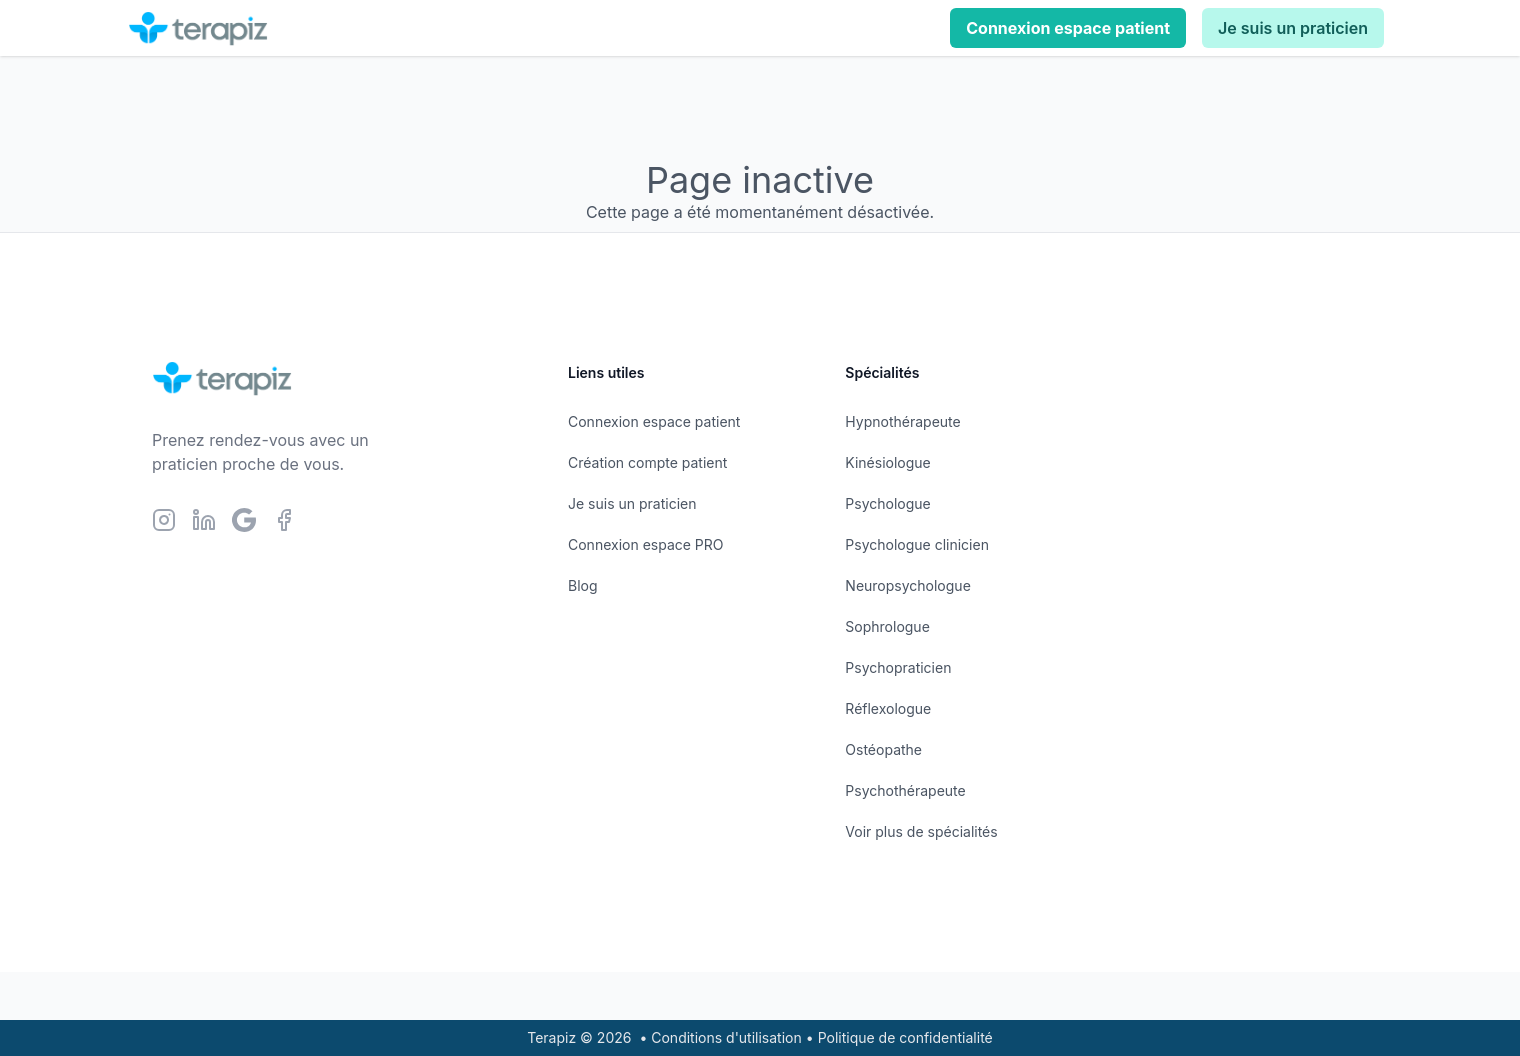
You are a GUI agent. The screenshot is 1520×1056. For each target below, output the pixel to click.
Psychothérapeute (905, 790)
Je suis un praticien (1293, 28)
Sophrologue (887, 626)
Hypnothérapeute (902, 421)
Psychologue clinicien (917, 544)
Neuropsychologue (907, 585)
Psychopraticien (898, 667)
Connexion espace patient (1068, 28)
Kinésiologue (887, 462)
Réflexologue (888, 708)
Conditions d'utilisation (726, 1037)
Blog (583, 585)
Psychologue (887, 503)
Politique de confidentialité (905, 1037)
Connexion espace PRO (646, 544)
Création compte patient (647, 462)
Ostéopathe (883, 749)
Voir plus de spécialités (921, 831)
